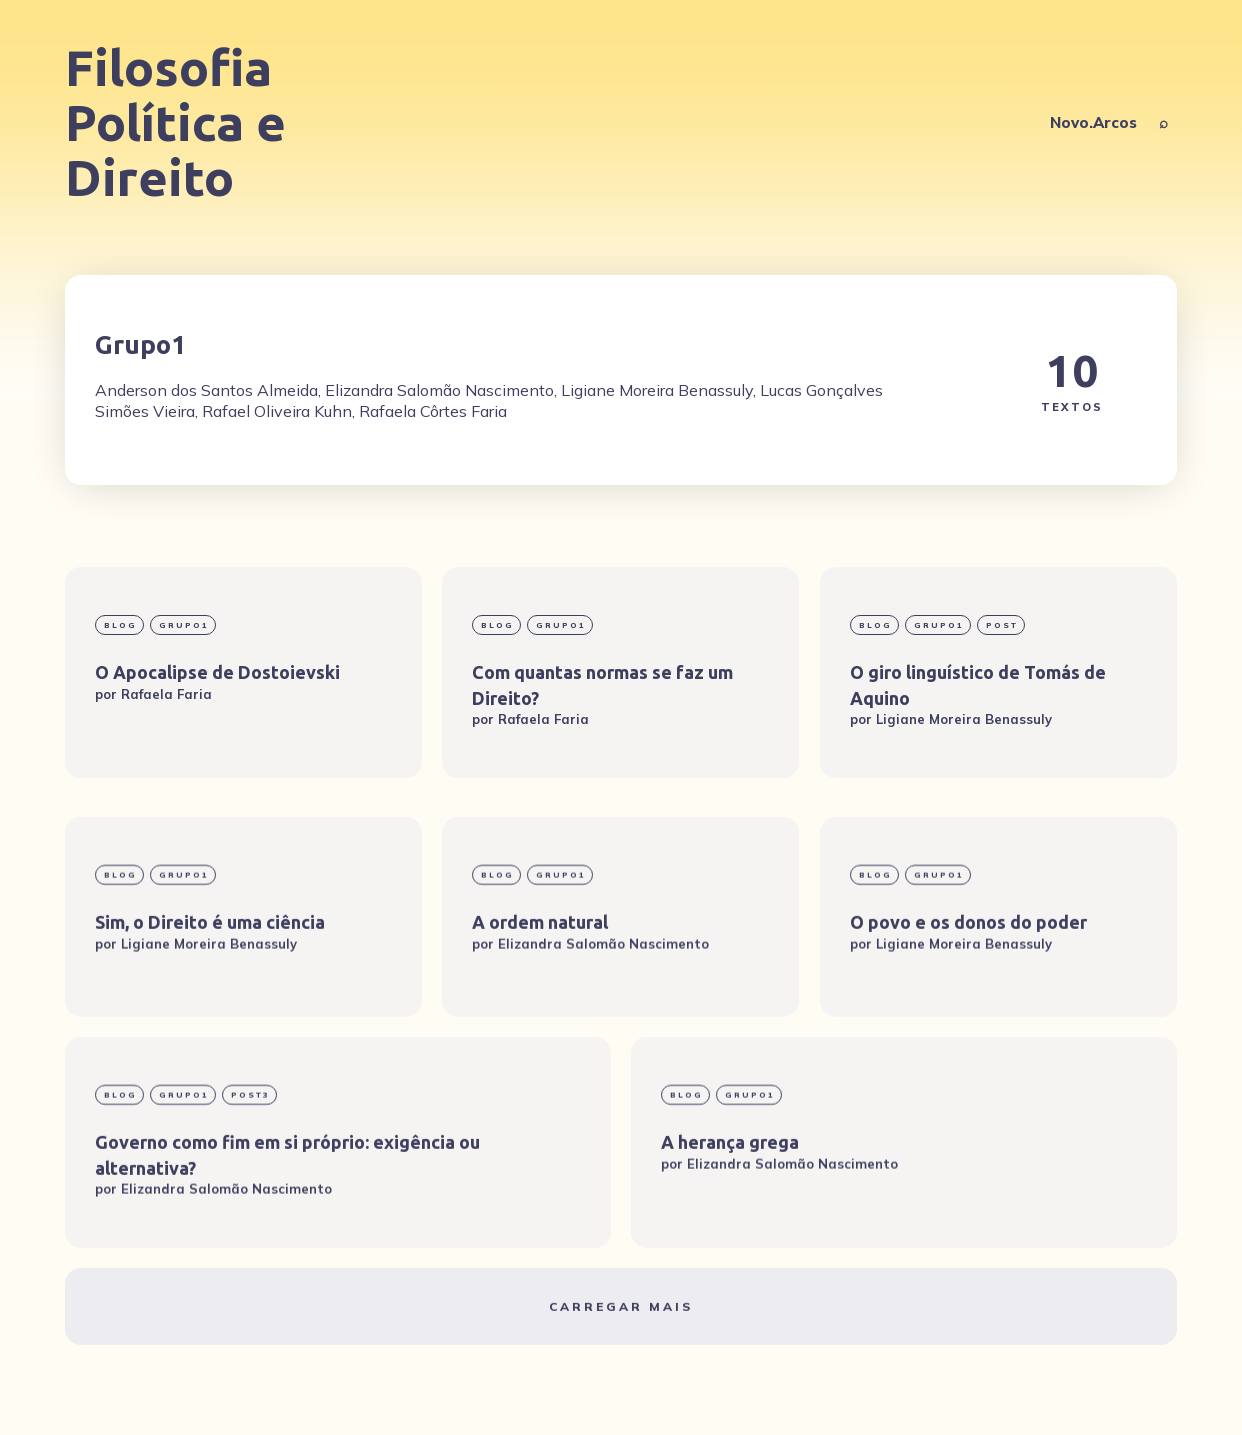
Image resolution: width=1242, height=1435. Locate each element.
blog (120, 625)
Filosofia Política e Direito (175, 122)
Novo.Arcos (1093, 122)
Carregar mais (621, 1364)
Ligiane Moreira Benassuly (964, 719)
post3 (250, 1154)
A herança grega (730, 1201)
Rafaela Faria (166, 693)
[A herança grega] (904, 1201)
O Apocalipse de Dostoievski (217, 672)
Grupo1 (184, 625)
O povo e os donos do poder (968, 981)
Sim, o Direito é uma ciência (210, 981)
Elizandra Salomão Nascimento (603, 1002)
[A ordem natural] (620, 976)
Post (1002, 625)
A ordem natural (540, 981)
